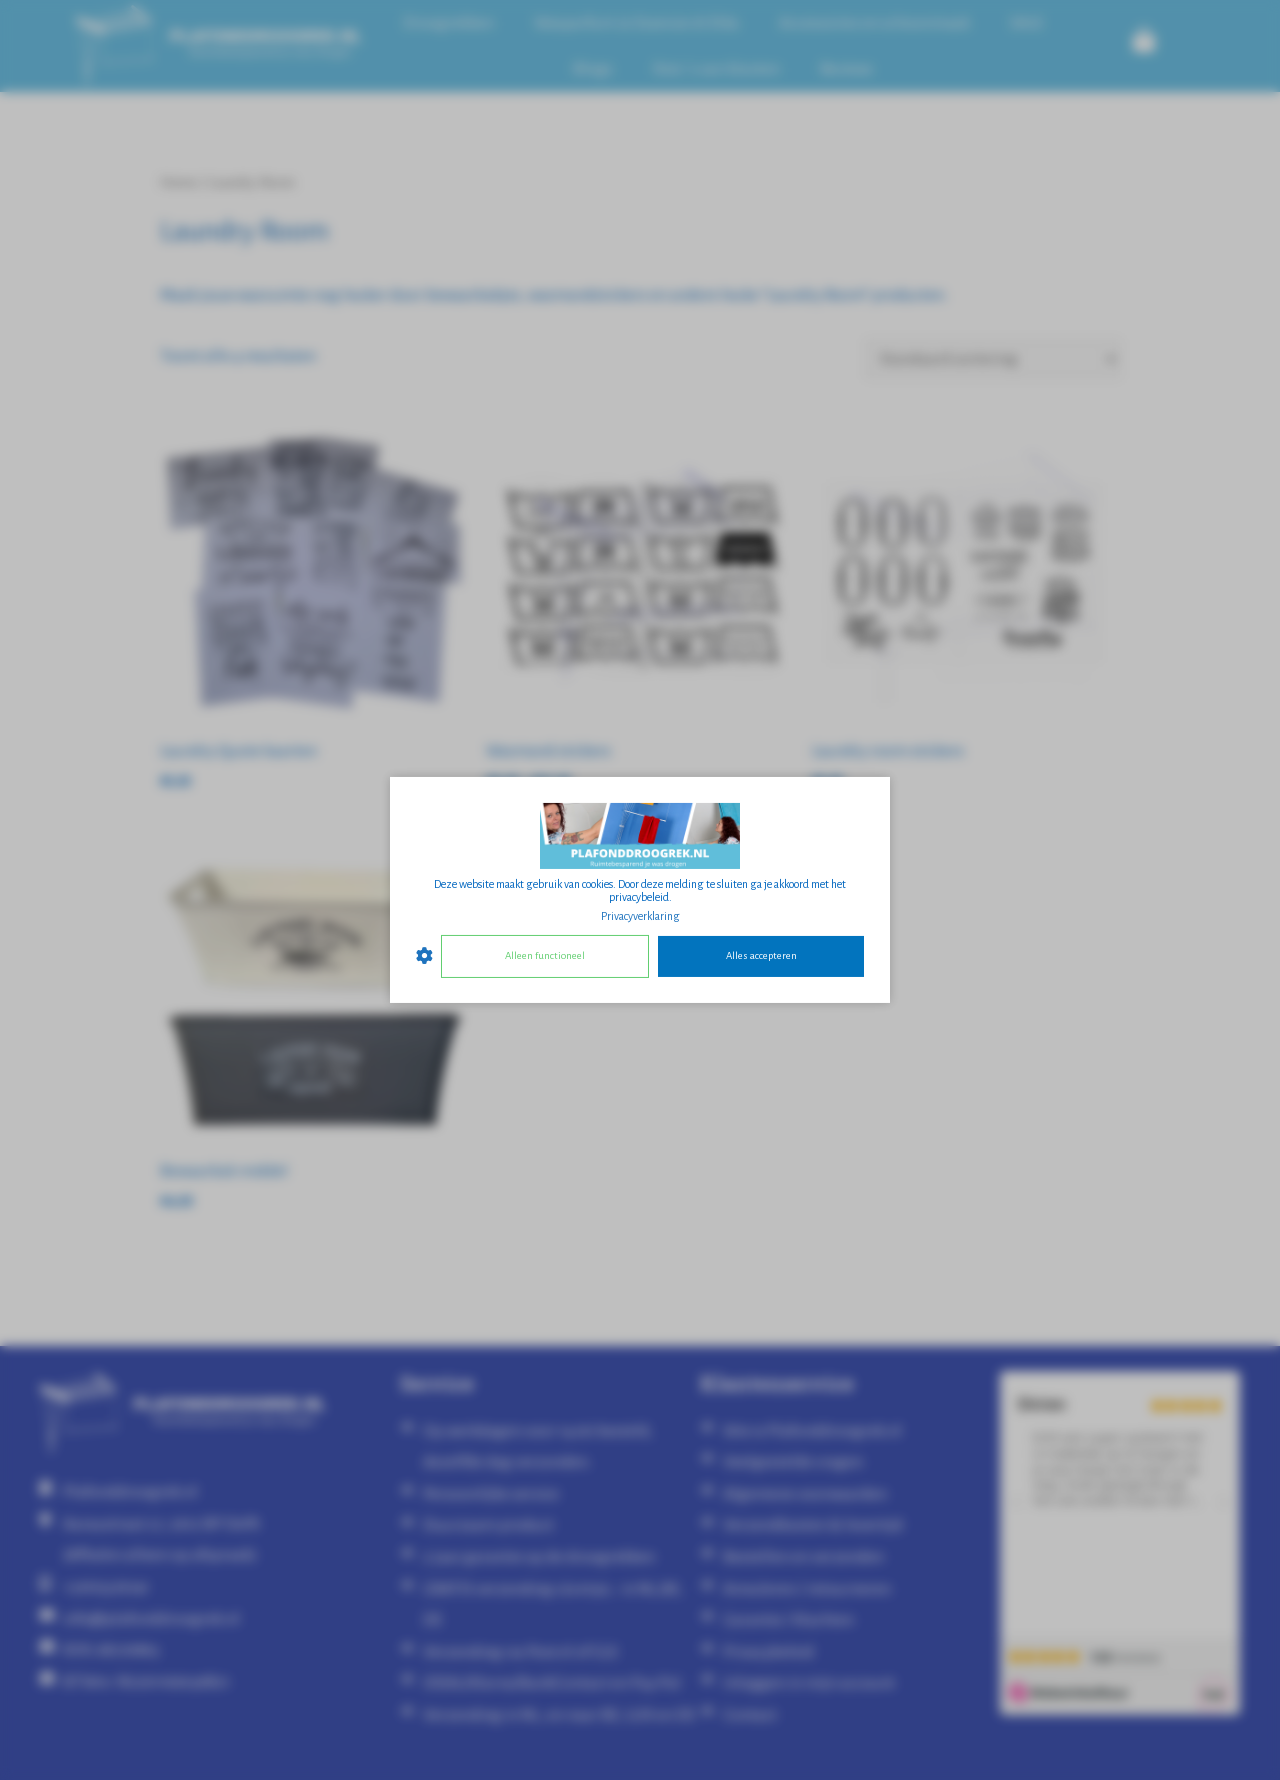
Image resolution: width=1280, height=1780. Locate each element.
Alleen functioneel (545, 955)
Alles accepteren (761, 955)
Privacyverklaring (640, 916)
